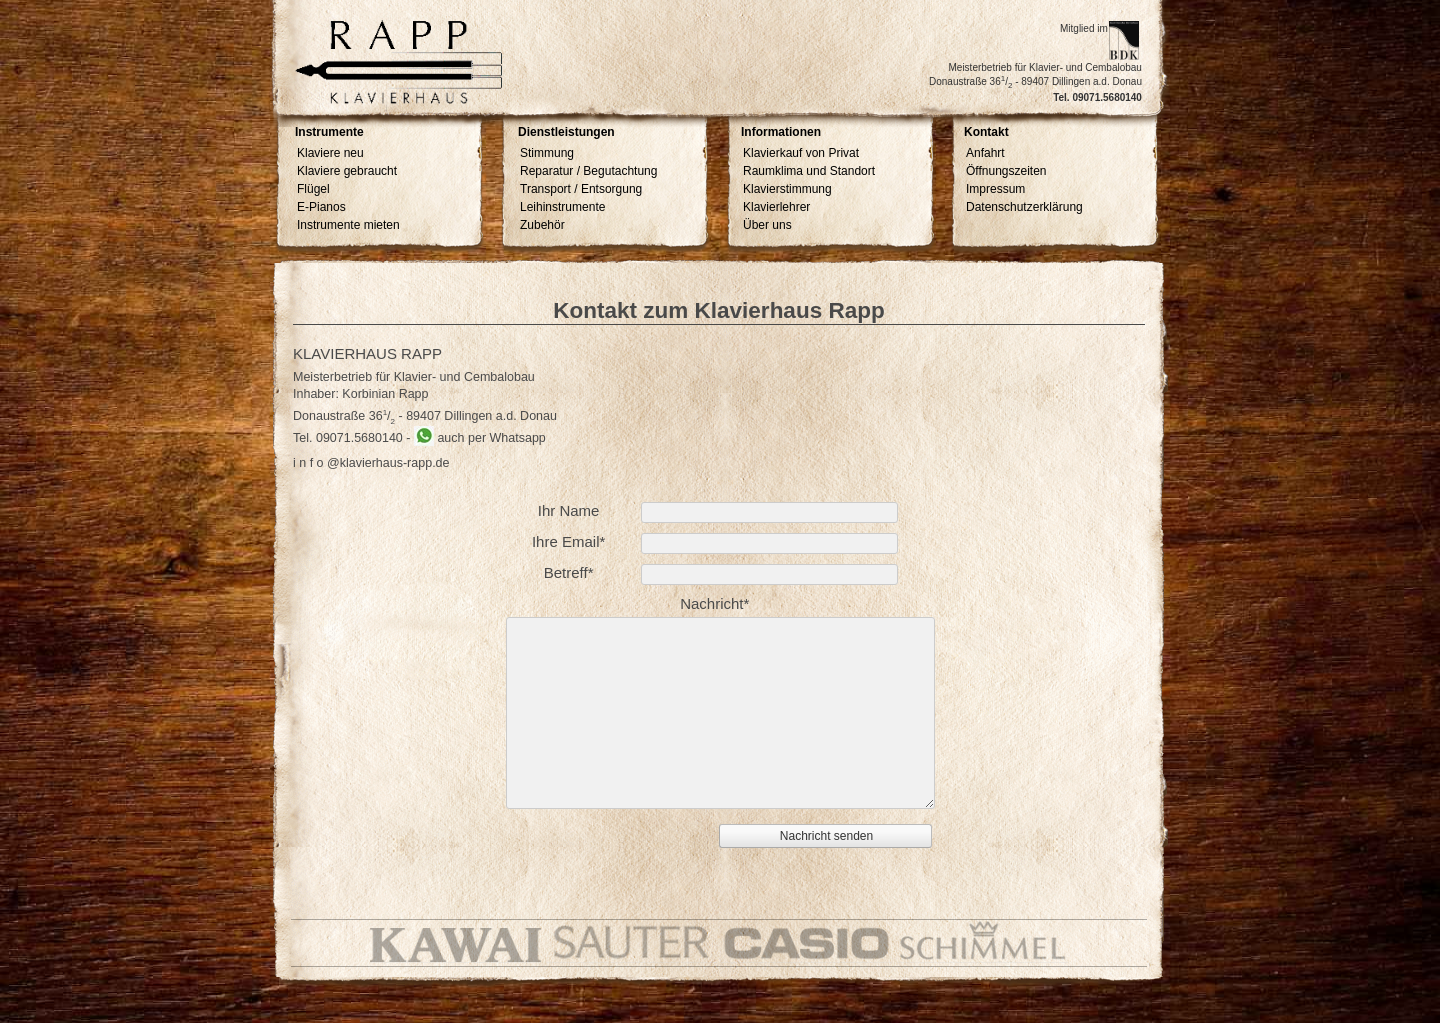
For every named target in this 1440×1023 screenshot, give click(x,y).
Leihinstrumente (562, 207)
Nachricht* (714, 603)
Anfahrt (985, 153)
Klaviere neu (330, 153)
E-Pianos (321, 207)
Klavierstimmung (787, 189)
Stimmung (547, 153)
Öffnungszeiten (1006, 171)
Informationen (781, 132)
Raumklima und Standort (809, 171)
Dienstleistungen (566, 132)
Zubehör (542, 225)
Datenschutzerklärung (1024, 207)
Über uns (767, 225)
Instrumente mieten (348, 225)
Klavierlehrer (776, 207)
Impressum (995, 189)
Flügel (313, 189)
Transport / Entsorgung (581, 189)
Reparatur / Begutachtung (588, 171)
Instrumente (329, 132)
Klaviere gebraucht (347, 171)
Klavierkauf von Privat (801, 153)
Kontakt (986, 132)
